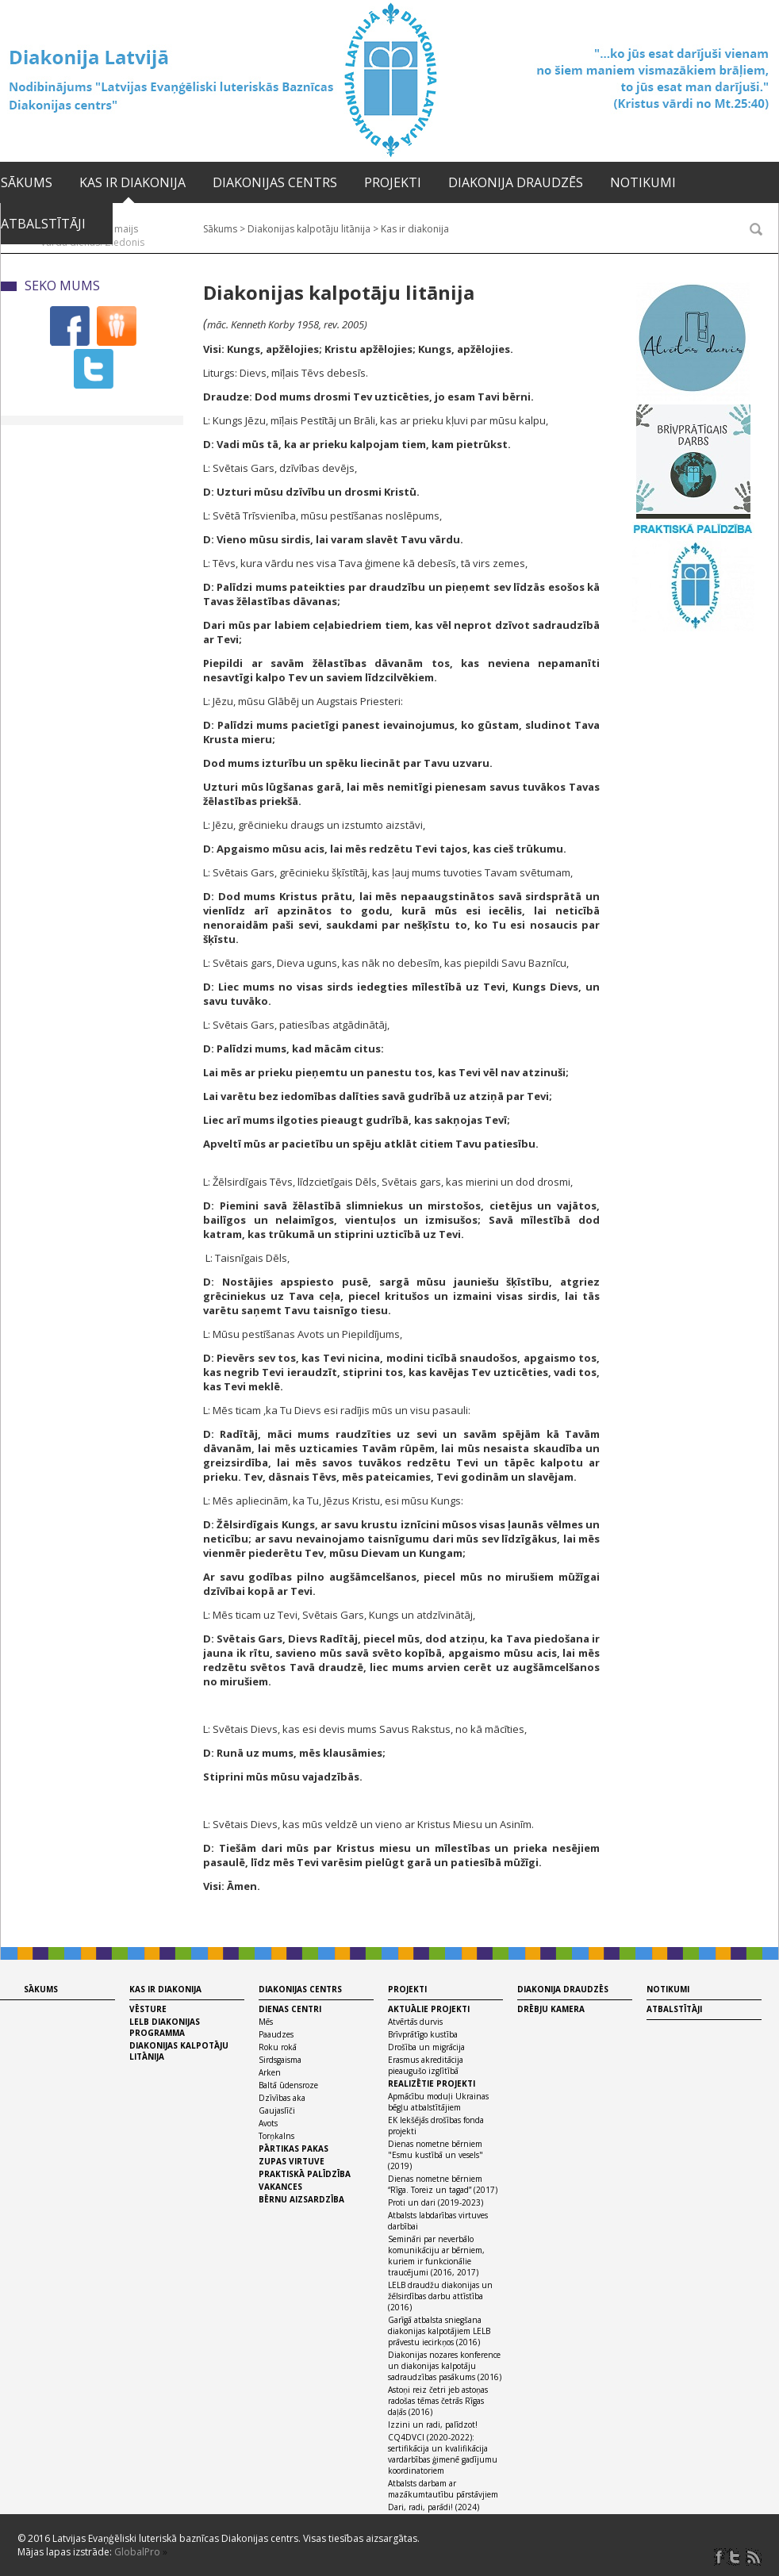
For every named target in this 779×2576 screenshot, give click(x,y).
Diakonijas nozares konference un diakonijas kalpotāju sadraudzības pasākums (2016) (444, 2365)
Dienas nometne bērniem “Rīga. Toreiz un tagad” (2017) (442, 2184)
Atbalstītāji (43, 223)
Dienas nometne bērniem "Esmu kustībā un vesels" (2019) (435, 2155)
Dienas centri (290, 2008)
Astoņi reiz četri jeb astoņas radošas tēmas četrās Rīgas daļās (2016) (438, 2400)
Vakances (280, 2186)
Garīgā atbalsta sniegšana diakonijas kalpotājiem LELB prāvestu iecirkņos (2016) (439, 2331)
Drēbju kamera (551, 2008)
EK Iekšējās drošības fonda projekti (436, 2125)
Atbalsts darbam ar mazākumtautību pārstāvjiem (443, 2489)
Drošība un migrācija (426, 2047)
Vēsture (148, 2008)
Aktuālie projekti (429, 2008)
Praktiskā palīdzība (305, 2173)
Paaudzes (276, 2034)
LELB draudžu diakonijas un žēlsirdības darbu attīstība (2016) (440, 2296)
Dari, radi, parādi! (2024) (433, 2507)
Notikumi (643, 182)
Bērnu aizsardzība (301, 2199)
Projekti (392, 182)
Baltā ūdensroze (288, 2085)
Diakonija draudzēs (515, 182)
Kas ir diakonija (132, 182)
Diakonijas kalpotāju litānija (178, 2051)
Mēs (266, 2021)
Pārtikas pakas (293, 2148)
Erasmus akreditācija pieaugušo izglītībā (425, 2065)
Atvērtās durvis (415, 2021)
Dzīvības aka (282, 2097)
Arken (270, 2072)
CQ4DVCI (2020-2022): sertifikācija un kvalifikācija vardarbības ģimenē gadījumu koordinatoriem (442, 2454)
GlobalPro (137, 2552)
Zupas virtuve (291, 2161)
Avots (268, 2123)
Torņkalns (276, 2135)
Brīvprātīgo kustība (423, 2034)
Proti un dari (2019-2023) (435, 2202)
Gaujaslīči (277, 2110)
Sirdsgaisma (280, 2059)
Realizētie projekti (431, 2083)
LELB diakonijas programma (164, 2027)
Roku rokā (278, 2047)
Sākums (26, 182)
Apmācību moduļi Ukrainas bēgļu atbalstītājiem (438, 2102)
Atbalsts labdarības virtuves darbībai (438, 2221)
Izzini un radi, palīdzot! (433, 2424)
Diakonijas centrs (275, 182)
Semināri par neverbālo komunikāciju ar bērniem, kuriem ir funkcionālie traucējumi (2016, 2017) (436, 2255)
